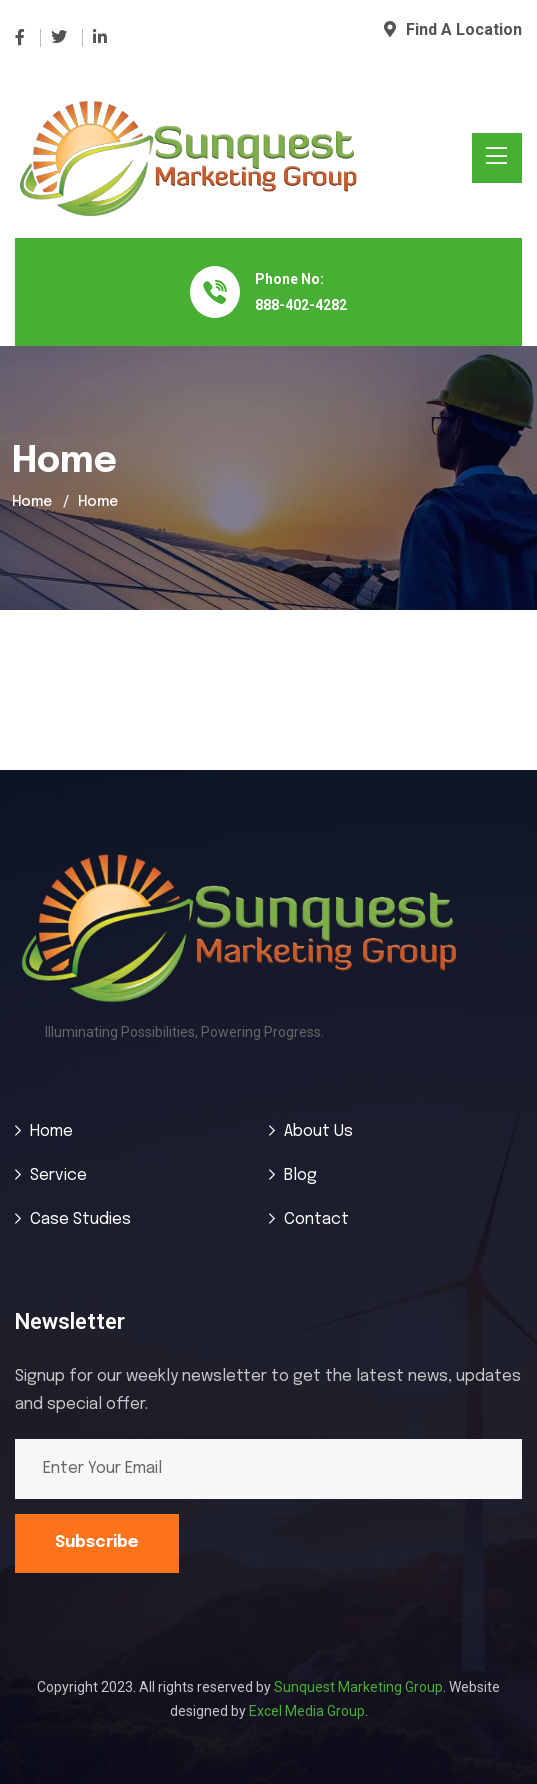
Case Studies (80, 1219)
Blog (300, 1175)
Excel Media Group (307, 1711)
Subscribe (97, 1542)
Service (58, 1175)
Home (32, 502)
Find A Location (453, 29)
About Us (318, 1131)
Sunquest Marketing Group (358, 1687)
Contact (316, 1219)
